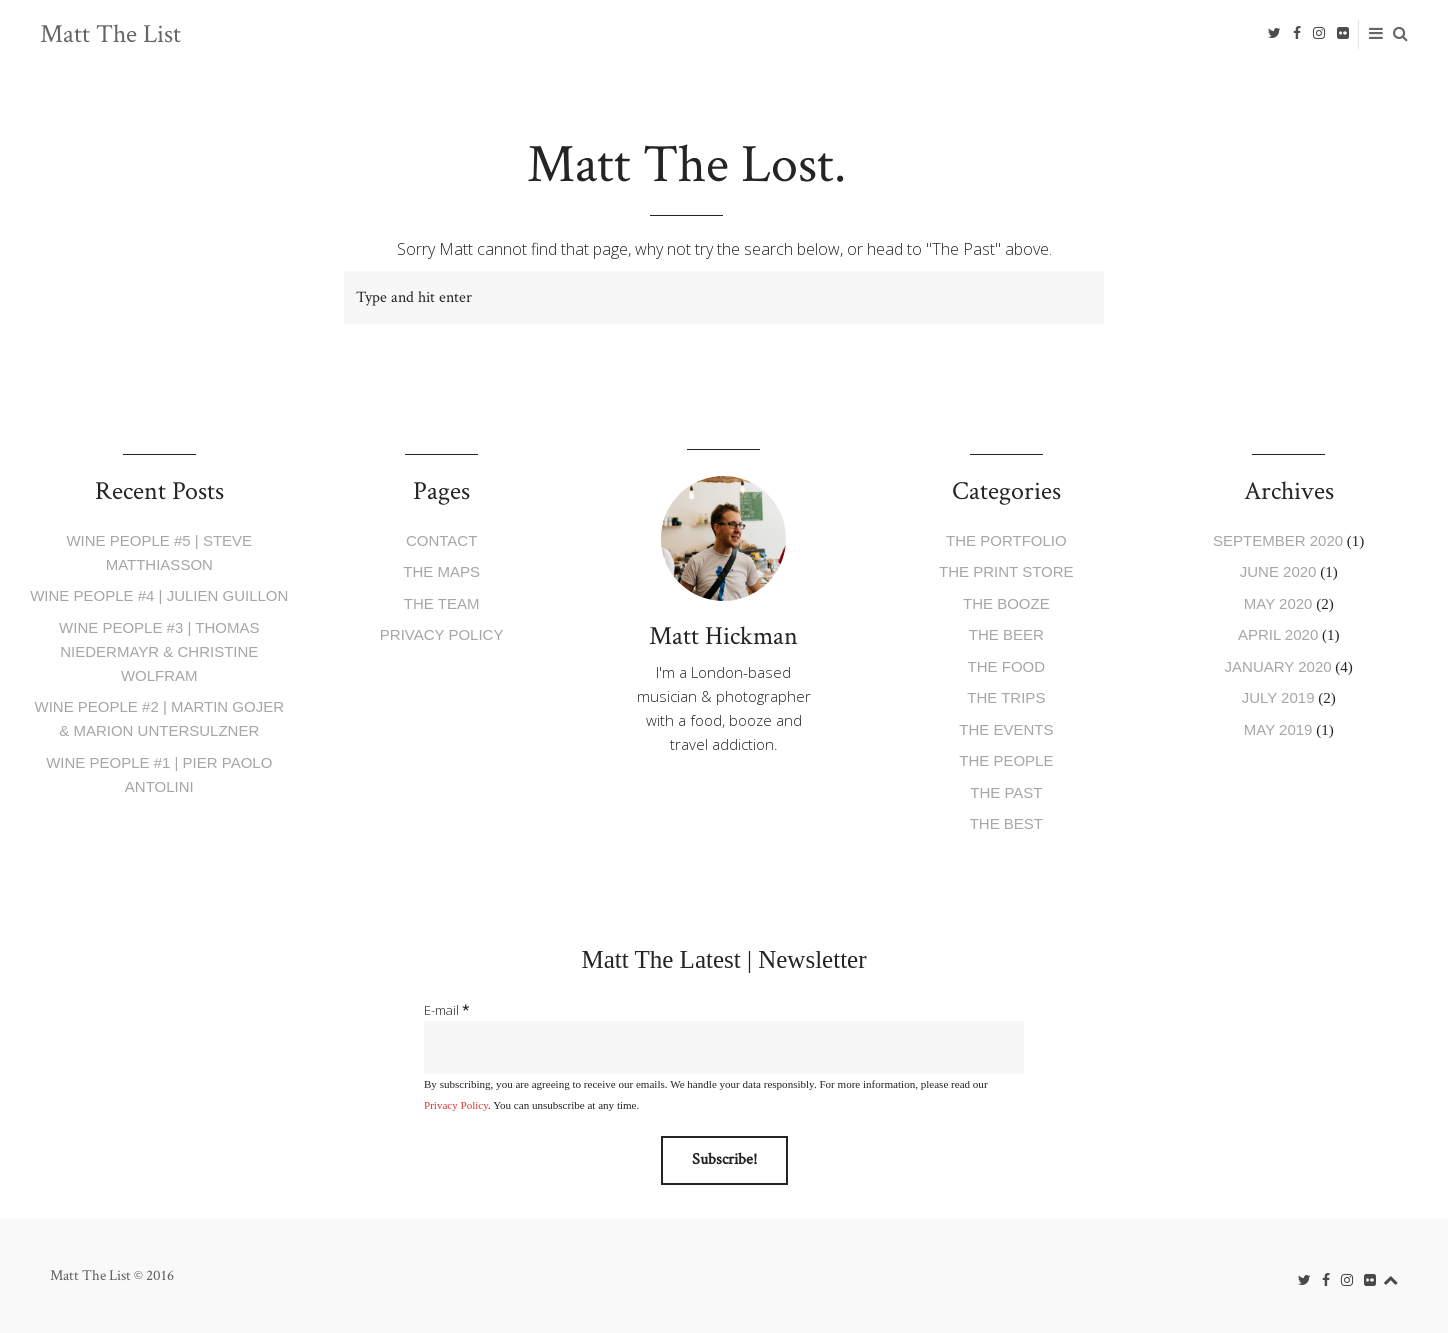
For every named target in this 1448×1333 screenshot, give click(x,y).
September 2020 (1278, 540)
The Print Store (1006, 571)
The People (1006, 760)
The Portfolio (1006, 540)
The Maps (441, 571)
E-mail (446, 1010)
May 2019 (1278, 729)
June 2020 (1278, 571)
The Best (1006, 823)
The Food (1007, 666)
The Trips (1006, 697)
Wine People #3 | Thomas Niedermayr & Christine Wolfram (159, 651)
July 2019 (1278, 697)
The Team (442, 603)
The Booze (1006, 603)
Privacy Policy (442, 634)
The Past (1006, 792)
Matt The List (110, 34)
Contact (441, 540)
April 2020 (1278, 634)
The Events (1006, 729)
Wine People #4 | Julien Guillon (159, 595)
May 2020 (1278, 603)
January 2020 (1278, 666)
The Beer (1006, 634)
